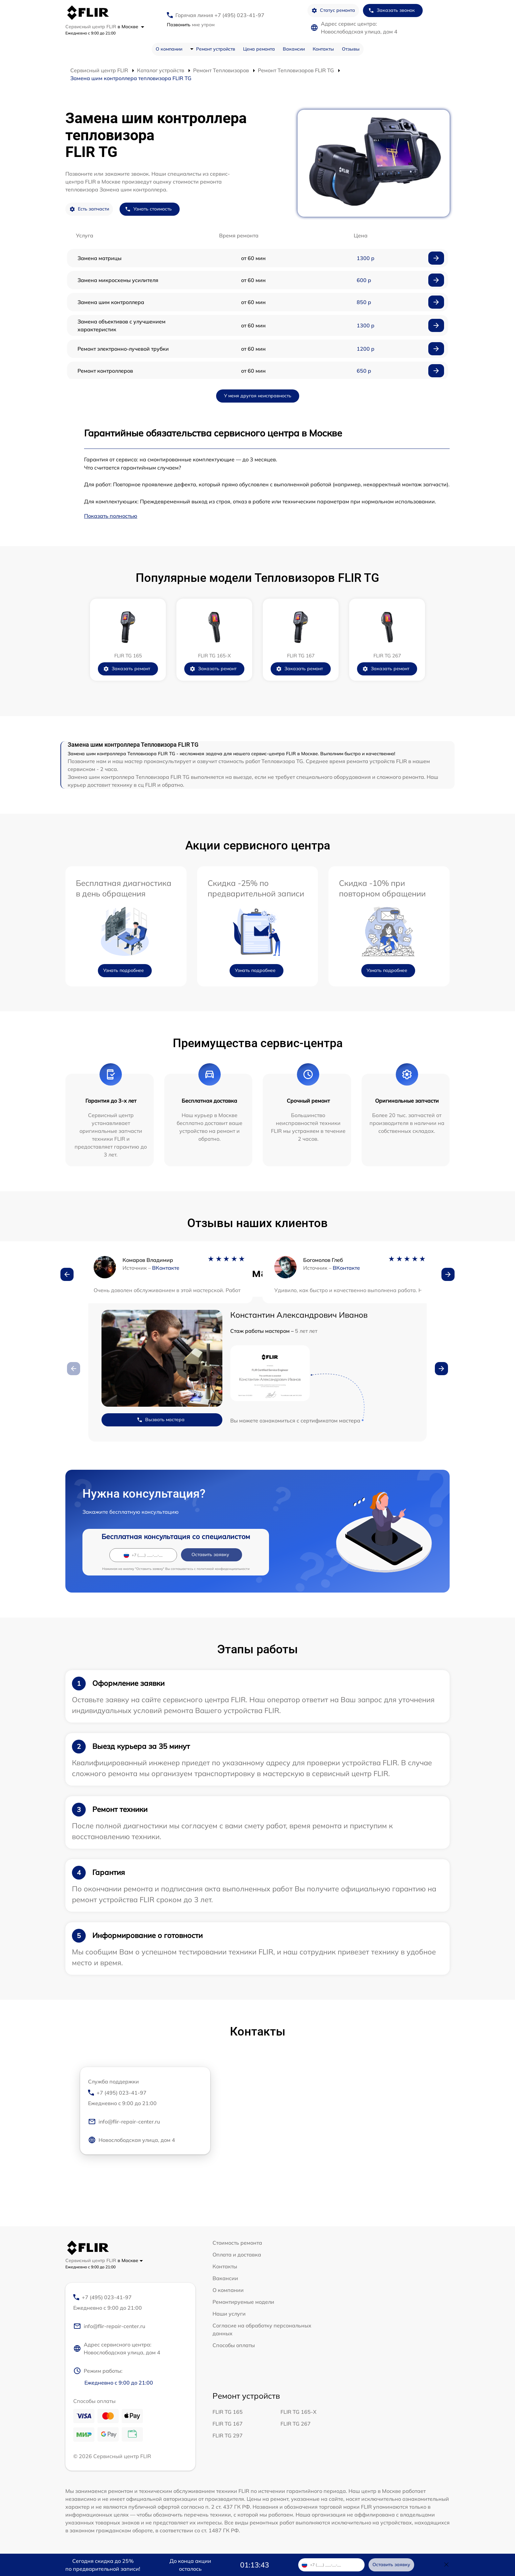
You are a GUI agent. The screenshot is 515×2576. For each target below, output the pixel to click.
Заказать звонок (391, 10)
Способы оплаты (234, 2345)
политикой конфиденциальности (223, 1569)
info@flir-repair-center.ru (124, 2121)
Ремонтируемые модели (243, 2302)
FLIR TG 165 (228, 2412)
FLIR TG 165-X (298, 2412)
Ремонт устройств (215, 49)
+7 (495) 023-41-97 (145, 2098)
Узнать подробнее (123, 970)
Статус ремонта (333, 10)
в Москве (131, 27)
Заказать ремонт (126, 669)
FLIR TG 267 (295, 2423)
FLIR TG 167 (228, 2423)
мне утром (190, 25)
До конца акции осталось (190, 2565)
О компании (169, 49)
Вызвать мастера (161, 1420)
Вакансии (294, 49)
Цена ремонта (259, 49)
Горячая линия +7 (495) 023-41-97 (219, 15)
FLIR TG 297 (228, 2435)
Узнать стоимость (148, 209)
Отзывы (351, 49)
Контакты (323, 49)
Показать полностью (110, 516)
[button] (67, 1274)
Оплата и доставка (237, 2254)
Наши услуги (229, 2313)
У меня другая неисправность (257, 396)
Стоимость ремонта (237, 2242)
